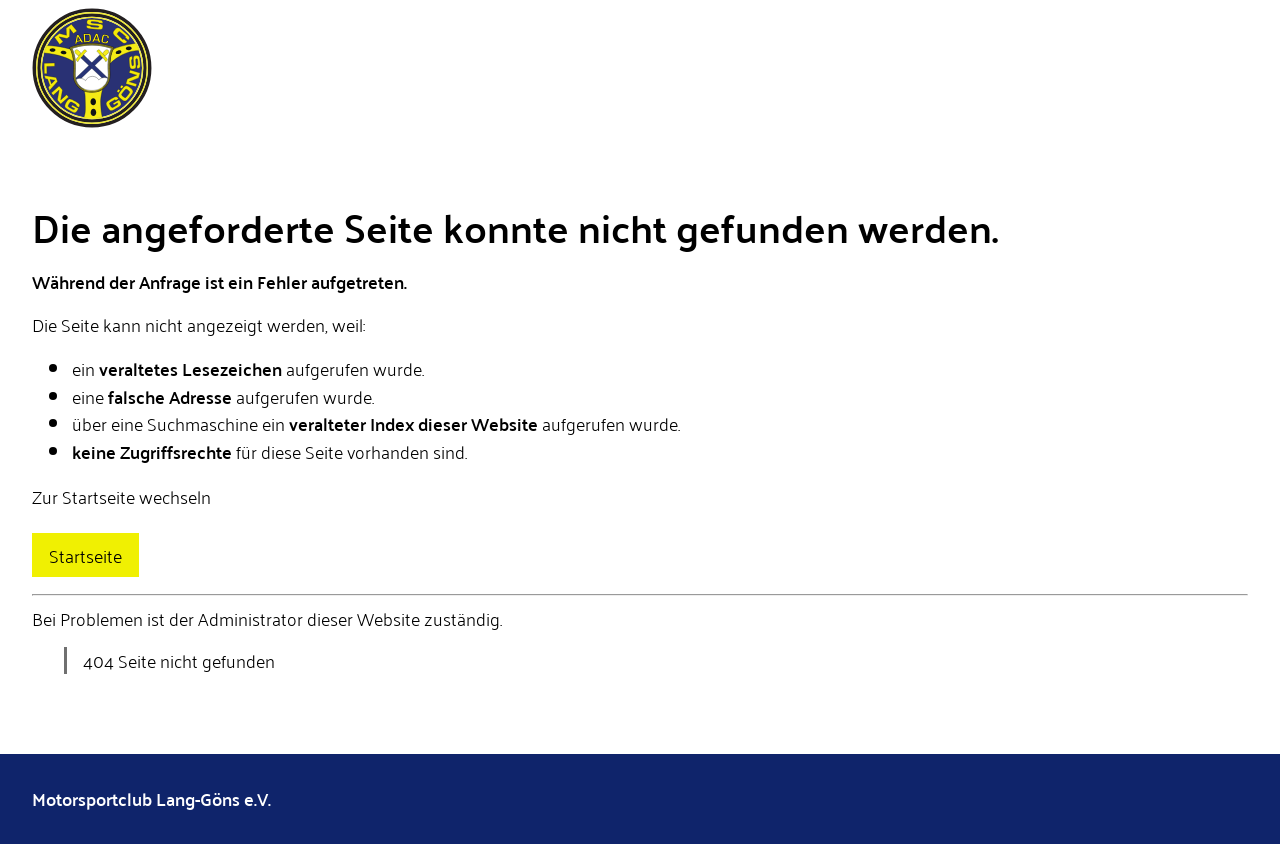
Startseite (85, 555)
